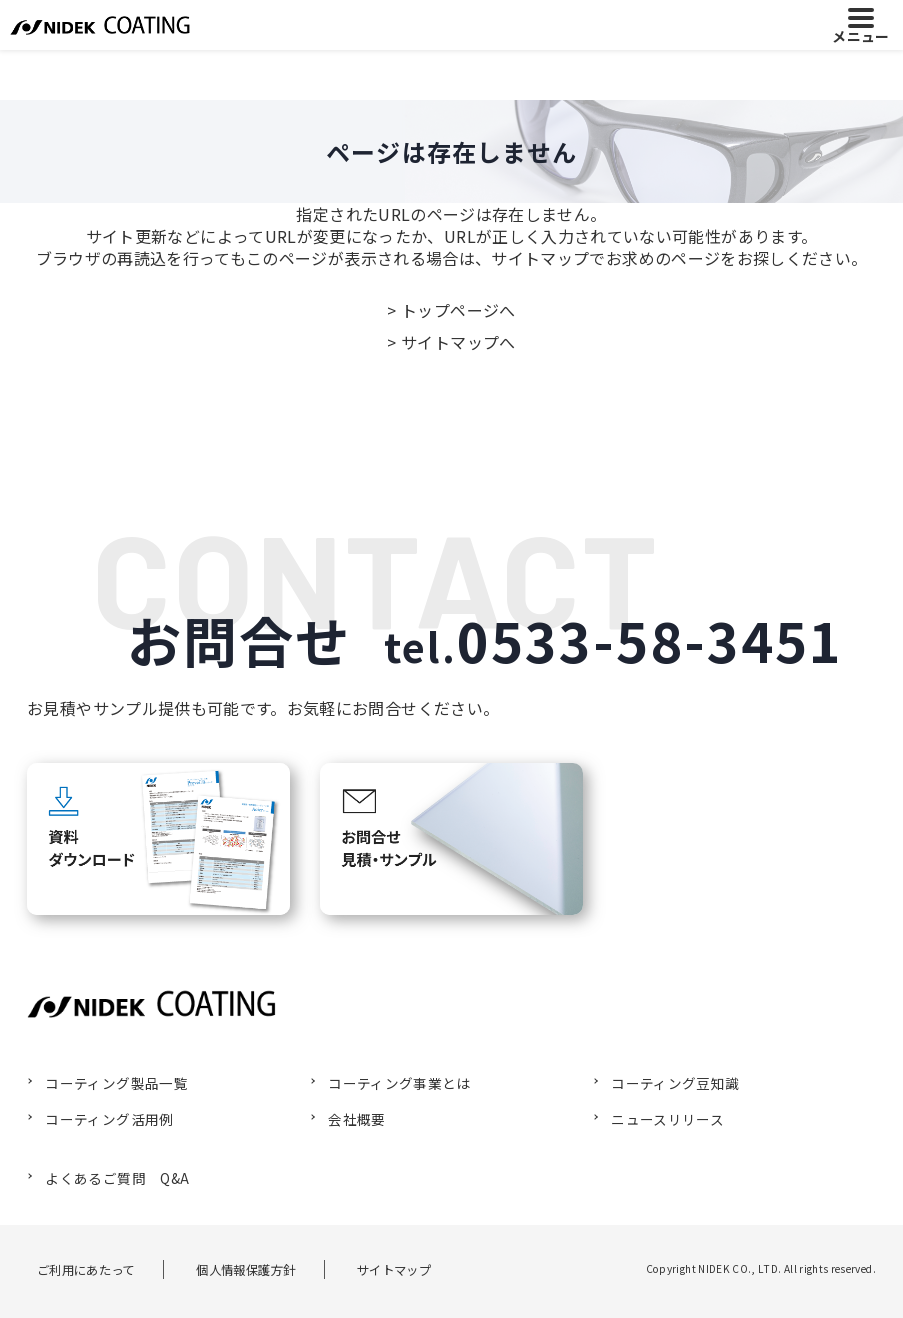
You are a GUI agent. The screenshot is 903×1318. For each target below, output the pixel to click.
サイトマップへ (458, 342)
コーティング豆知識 (665, 1083)
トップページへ (458, 310)
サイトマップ (410, 1267)
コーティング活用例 (99, 1117)
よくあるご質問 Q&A (108, 1176)
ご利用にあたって (80, 1267)
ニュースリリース (658, 1117)
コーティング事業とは (389, 1083)
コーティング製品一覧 (106, 1083)
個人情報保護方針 (251, 1267)
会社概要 (349, 1117)
